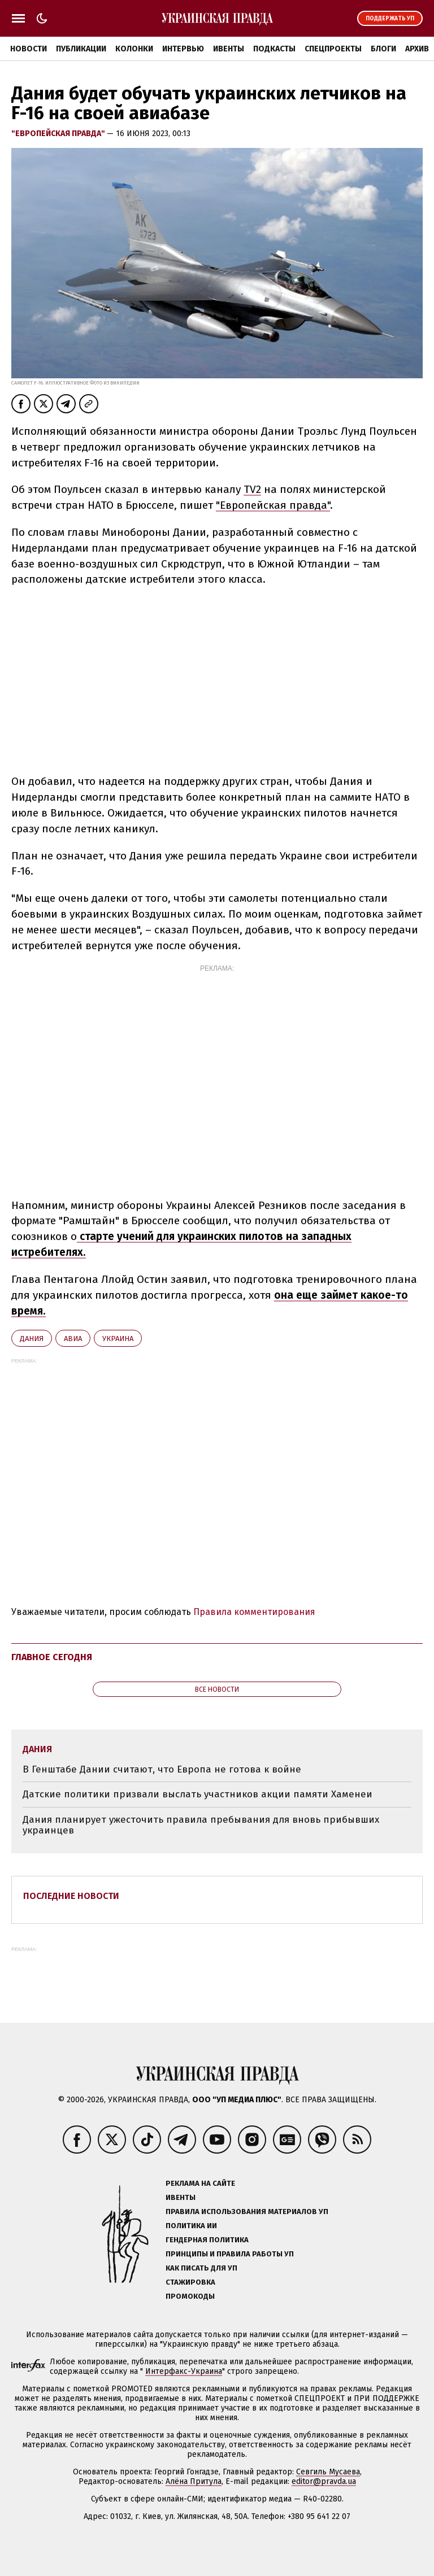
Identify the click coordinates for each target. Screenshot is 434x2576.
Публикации (81, 49)
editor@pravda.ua (324, 2481)
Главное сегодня (51, 1657)
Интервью (183, 49)
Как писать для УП (201, 2268)
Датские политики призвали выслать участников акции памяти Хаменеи (197, 1794)
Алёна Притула (194, 2481)
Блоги (383, 49)
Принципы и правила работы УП (230, 2254)
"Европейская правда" (59, 133)
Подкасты (274, 49)
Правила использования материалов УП (247, 2211)
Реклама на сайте (200, 2183)
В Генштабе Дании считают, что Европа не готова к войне (162, 1769)
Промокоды (190, 2296)
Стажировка (190, 2282)
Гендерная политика (207, 2240)
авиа (73, 1338)
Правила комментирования (254, 1611)
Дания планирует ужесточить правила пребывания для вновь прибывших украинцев (201, 1825)
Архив (417, 49)
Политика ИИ (191, 2225)
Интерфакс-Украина (183, 2371)
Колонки (134, 49)
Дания (32, 1338)
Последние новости (71, 1895)
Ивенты (228, 49)
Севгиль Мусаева (328, 2472)
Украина (117, 1338)
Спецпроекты (333, 49)
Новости (28, 49)
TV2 (252, 489)
